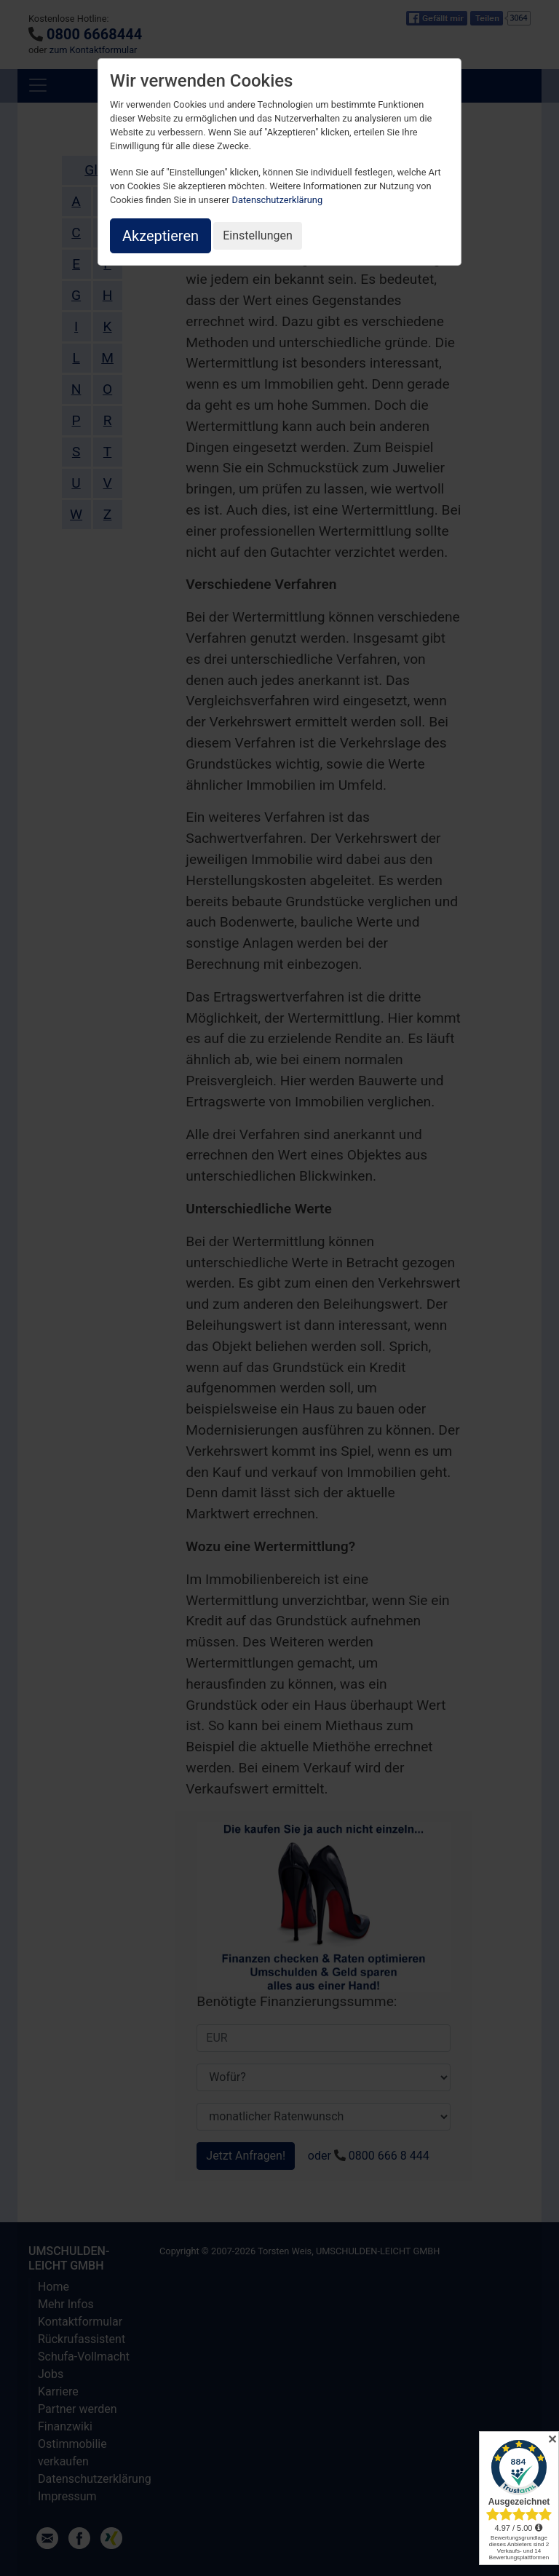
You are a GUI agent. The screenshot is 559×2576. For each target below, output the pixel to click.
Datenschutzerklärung (277, 199)
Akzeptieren (160, 236)
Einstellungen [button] (258, 235)
